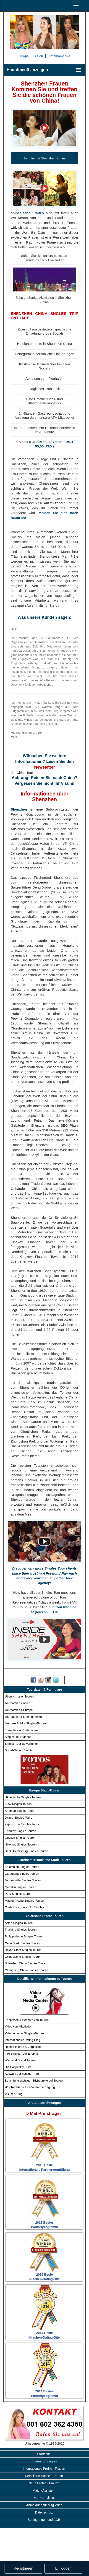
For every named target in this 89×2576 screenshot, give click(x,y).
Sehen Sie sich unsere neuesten (44, 258)
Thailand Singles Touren (21, 1930)
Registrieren (23, 2568)
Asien (38, 56)
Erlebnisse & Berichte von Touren (27, 2020)
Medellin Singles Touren (20, 1887)
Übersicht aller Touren (19, 1697)
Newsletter (44, 767)
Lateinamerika (59, 56)
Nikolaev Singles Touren (21, 1845)
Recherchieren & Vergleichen (24, 2047)
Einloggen (63, 2568)
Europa (23, 56)
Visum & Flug (13, 2094)
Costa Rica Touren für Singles (24, 1907)
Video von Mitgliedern (19, 2027)
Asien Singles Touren (19, 1923)
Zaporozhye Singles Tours (22, 1824)
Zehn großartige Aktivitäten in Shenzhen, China (45, 300)
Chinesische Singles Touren (23, 1957)
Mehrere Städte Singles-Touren (25, 1724)
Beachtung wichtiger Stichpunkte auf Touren (34, 2081)
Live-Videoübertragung (30, 2087)
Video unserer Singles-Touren (24, 2033)
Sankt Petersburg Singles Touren (26, 1851)
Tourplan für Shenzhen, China (44, 158)
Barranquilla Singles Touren (23, 1880)
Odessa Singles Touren (20, 1838)
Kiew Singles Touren (18, 1804)
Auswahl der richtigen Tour (22, 2074)
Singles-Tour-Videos (18, 1737)
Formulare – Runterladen (21, 1730)
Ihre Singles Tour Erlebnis (22, 2054)
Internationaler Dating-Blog (22, 2040)
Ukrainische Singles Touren (23, 1797)
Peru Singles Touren (18, 1894)
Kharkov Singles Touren (20, 1831)
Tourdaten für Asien (17, 1703)
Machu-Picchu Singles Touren (24, 1901)
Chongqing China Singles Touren (26, 1970)
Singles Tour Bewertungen (22, 1744)
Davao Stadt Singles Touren (23, 1950)
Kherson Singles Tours (19, 1811)
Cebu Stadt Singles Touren (22, 1943)
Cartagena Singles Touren (22, 1874)
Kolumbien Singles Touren (22, 1867)
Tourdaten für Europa (19, 1710)
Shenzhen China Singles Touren (26, 1963)
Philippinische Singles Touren (24, 1937)
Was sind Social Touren (20, 2060)
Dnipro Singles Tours (18, 1818)
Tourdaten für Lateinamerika (23, 1717)
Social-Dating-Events (18, 1750)
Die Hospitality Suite (18, 2067)
